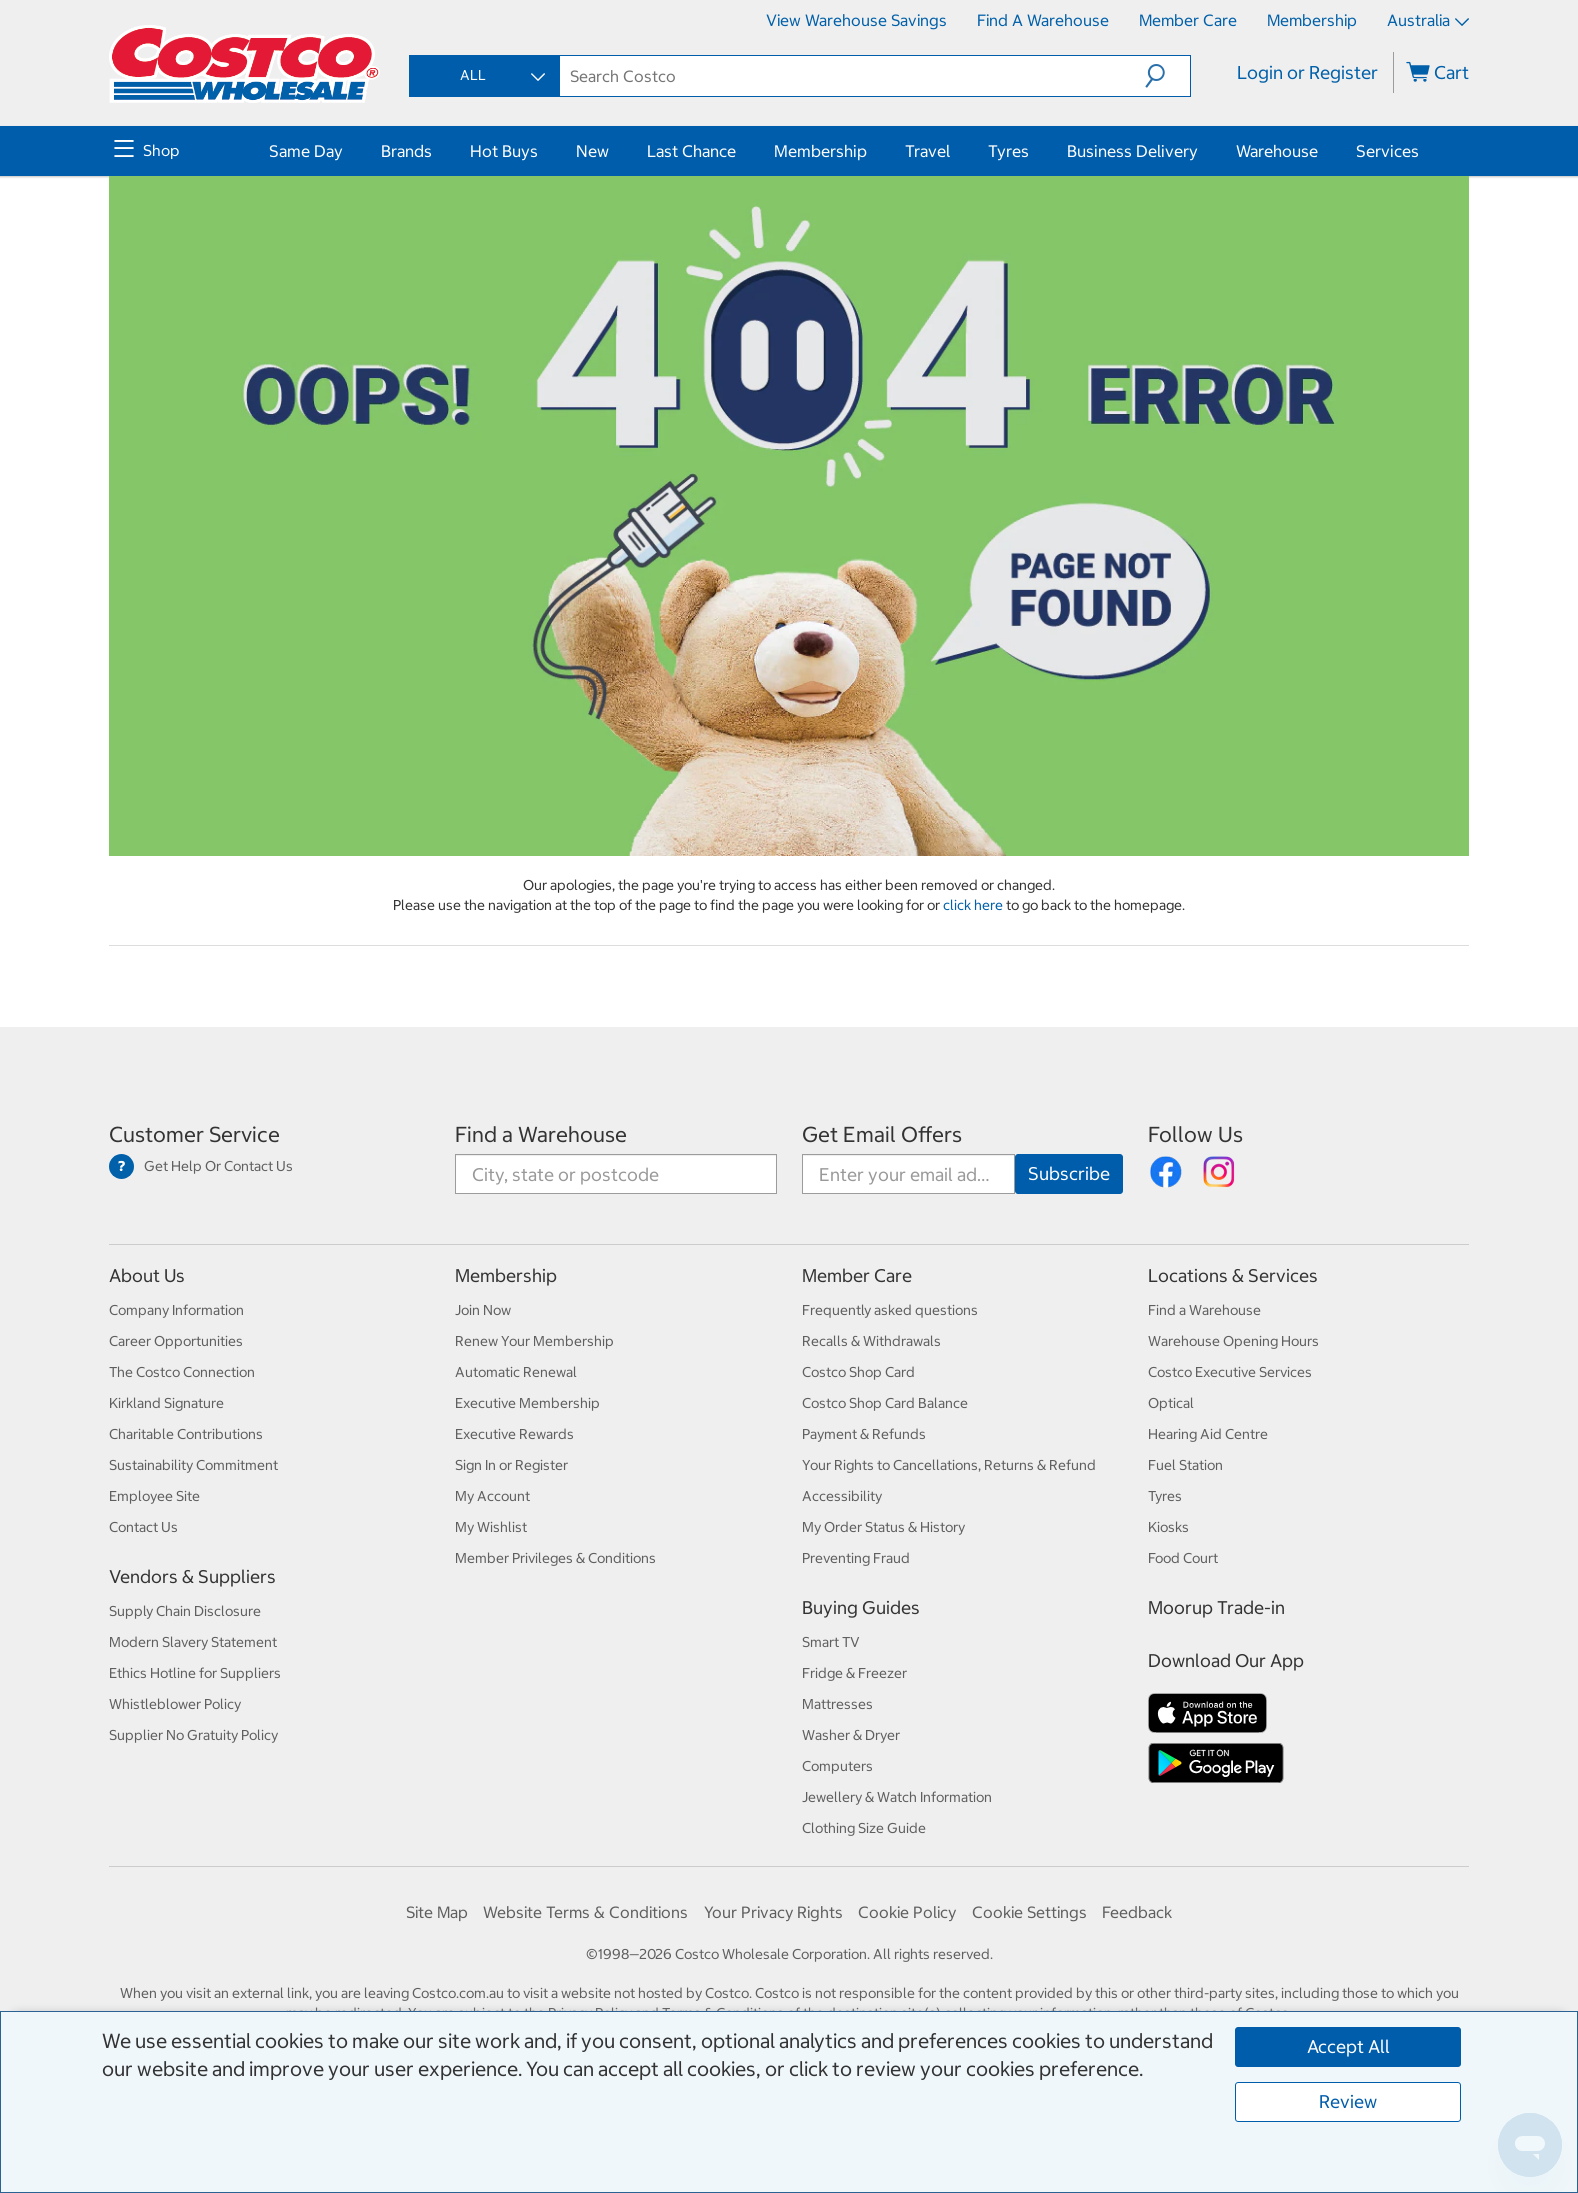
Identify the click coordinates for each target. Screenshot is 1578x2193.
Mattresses (837, 1704)
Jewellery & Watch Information (897, 1797)
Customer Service (194, 1134)
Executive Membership (527, 1403)
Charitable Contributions (186, 1434)
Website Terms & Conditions (585, 1912)
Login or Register (1307, 72)
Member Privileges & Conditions (555, 1558)
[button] (1167, 76)
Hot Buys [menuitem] (504, 151)
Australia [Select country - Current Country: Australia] (1428, 20)
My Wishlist (491, 1527)
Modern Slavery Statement (193, 1642)
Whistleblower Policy (175, 1704)
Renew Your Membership (534, 1341)
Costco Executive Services (1230, 1372)
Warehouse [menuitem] (1277, 151)
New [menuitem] (592, 151)
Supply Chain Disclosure (185, 1611)
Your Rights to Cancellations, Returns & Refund (949, 1465)
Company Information (176, 1310)
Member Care (1188, 20)
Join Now (483, 1310)
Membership (1312, 20)
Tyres (1165, 1496)
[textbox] (853, 76)
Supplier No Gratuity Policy (193, 1735)
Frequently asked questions (890, 1310)
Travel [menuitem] (927, 151)
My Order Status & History (883, 1527)
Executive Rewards (514, 1434)
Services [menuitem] (1387, 151)
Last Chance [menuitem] (691, 151)
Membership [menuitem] (820, 151)
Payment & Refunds (864, 1434)
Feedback (1137, 1912)
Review (1348, 2101)
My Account (492, 1496)
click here (974, 905)
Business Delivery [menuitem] (1132, 151)
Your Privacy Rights (773, 1912)
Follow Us (1195, 1134)
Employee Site (154, 1496)
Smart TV (831, 1642)
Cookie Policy (907, 1912)
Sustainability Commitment (193, 1465)
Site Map (437, 1912)
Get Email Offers (882, 1134)
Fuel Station (1185, 1465)
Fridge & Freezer (854, 1673)
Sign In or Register (511, 1465)
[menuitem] (189, 151)
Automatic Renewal (516, 1372)
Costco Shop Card (858, 1372)
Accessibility (842, 1496)
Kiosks (1168, 1527)
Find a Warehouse (1043, 20)
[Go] (1069, 1174)
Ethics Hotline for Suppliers (195, 1673)
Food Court (1183, 1558)
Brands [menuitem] (406, 151)
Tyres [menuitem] (1008, 151)
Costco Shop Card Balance (885, 1403)
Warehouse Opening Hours (1233, 1341)
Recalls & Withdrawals (871, 1341)
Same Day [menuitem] (306, 151)
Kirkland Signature (166, 1403)
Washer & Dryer (851, 1735)
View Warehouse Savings (856, 20)
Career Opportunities (176, 1341)
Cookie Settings (1029, 1912)
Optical (1171, 1403)
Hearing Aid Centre (1208, 1434)
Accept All (1348, 2046)
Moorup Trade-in (1216, 1607)
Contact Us (143, 1527)
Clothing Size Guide (864, 1828)
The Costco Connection (182, 1372)
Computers (837, 1766)
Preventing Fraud (856, 1558)
